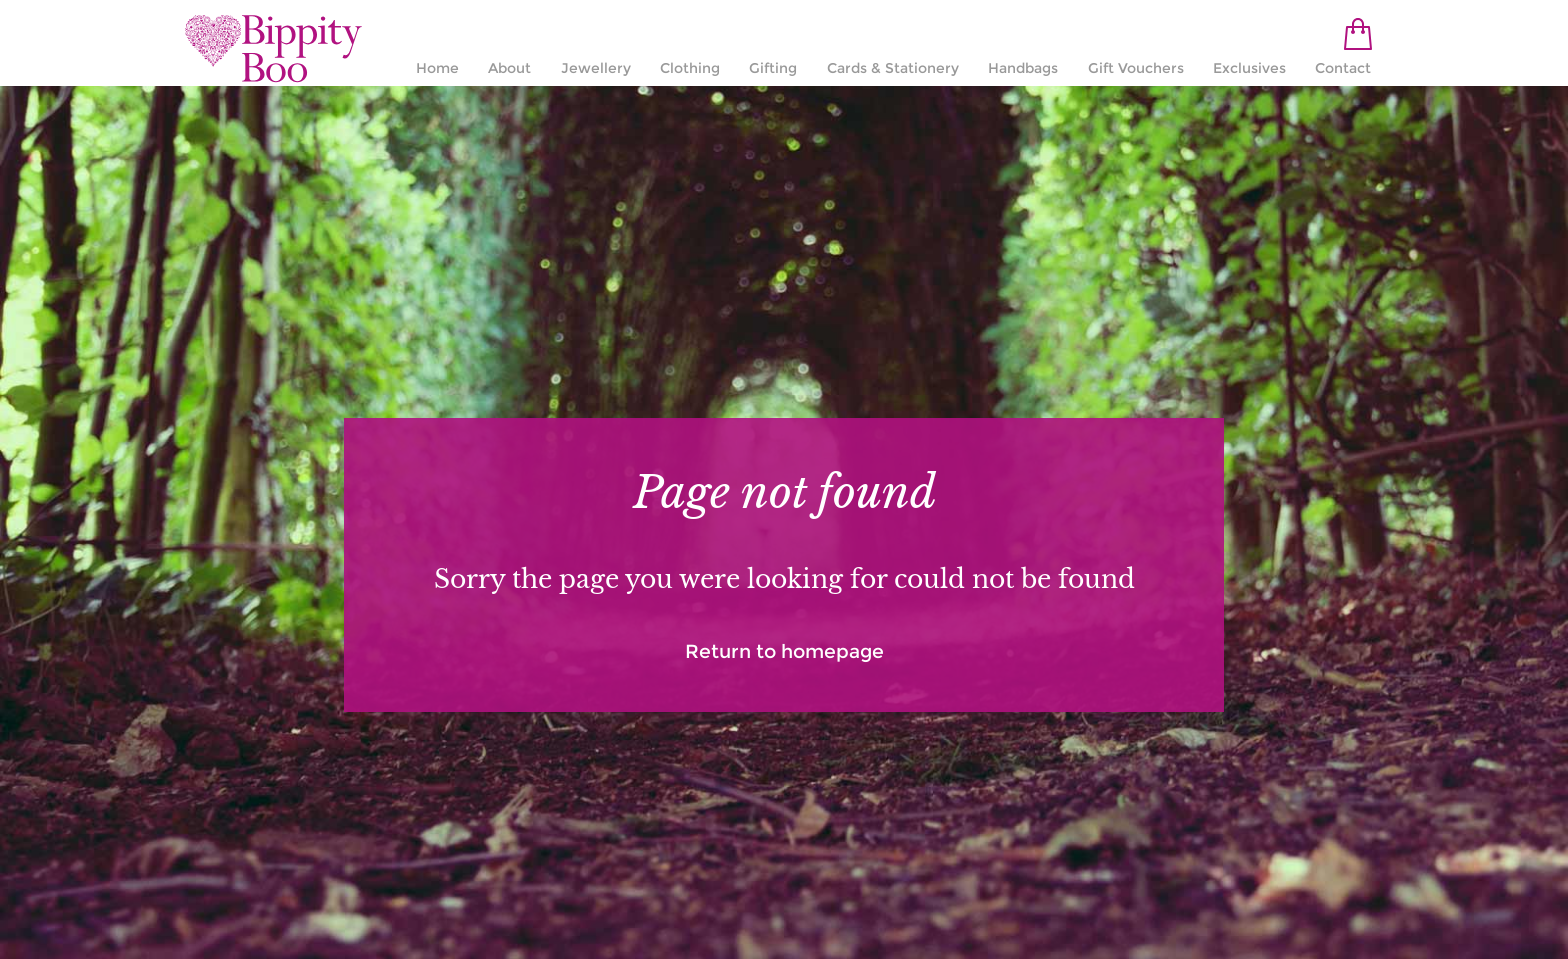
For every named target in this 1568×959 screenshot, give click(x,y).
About (509, 68)
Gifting (773, 68)
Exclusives (1249, 68)
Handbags (1023, 68)
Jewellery (596, 68)
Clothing (690, 68)
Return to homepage (784, 651)
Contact (1343, 68)
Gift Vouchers (1136, 68)
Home (437, 68)
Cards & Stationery (893, 68)
